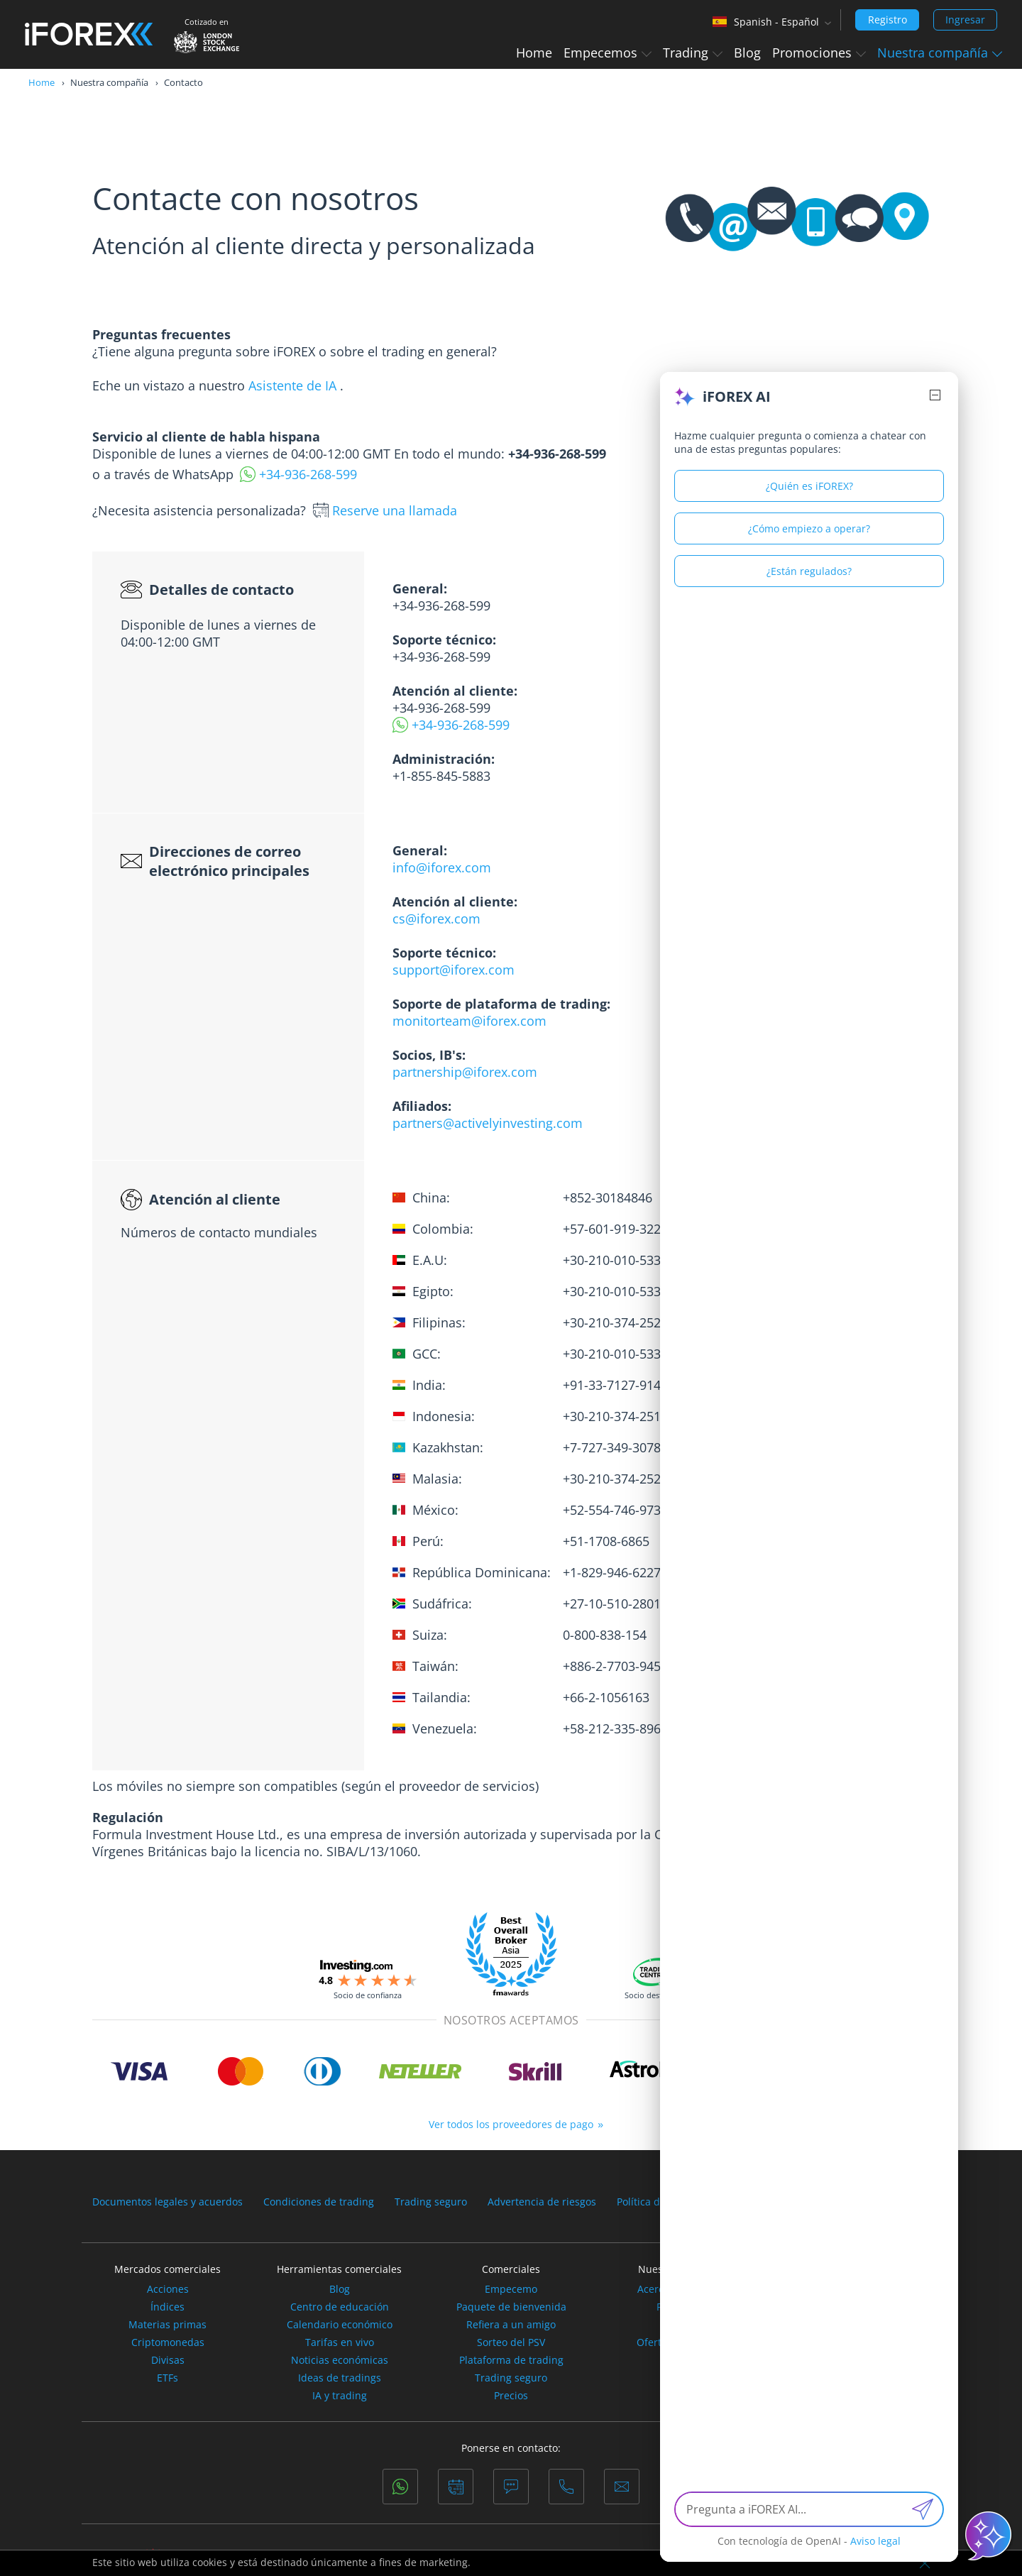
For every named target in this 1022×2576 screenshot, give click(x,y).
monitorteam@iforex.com (469, 1020)
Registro (887, 19)
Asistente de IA (292, 385)
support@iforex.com (453, 969)
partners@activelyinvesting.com (487, 1122)
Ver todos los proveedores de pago (511, 2124)
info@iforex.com (441, 867)
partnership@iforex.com (464, 1071)
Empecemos (608, 52)
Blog (747, 52)
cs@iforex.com (436, 918)
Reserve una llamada (394, 510)
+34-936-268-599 (308, 474)
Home (534, 52)
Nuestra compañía (939, 52)
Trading (692, 52)
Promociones (819, 52)
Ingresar (965, 19)
